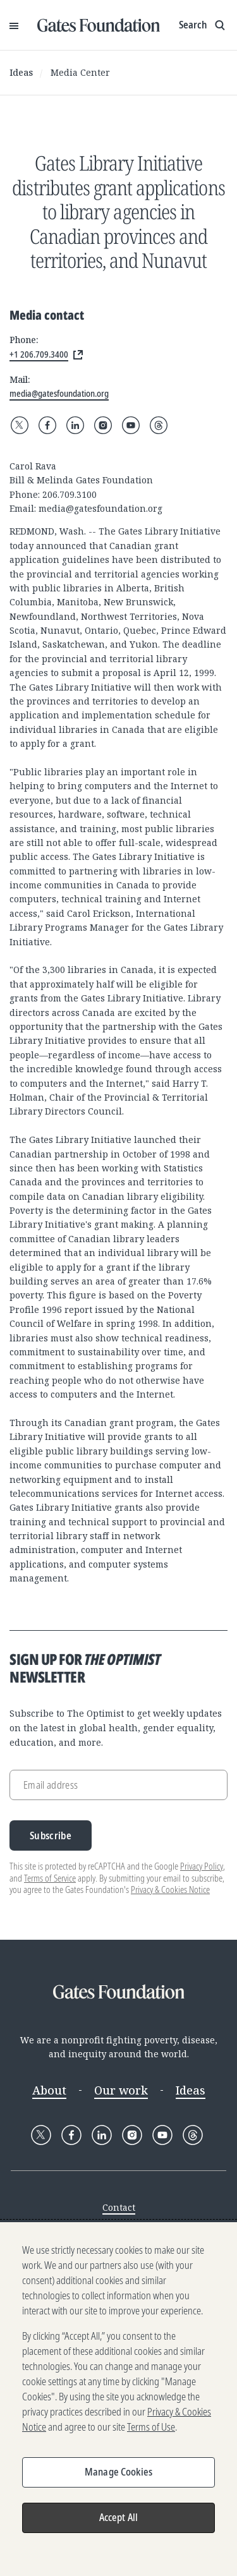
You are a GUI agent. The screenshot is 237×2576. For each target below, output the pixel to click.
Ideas (21, 72)
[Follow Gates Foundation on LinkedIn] (75, 425)
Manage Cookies (118, 2472)
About (49, 2090)
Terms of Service (50, 1878)
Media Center (80, 72)
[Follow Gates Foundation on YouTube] (131, 425)
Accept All (118, 2517)
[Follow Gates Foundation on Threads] (159, 425)
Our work (121, 2090)
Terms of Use (151, 2427)
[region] (118, 2399)
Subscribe (50, 1835)
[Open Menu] (13, 25)
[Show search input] (203, 25)
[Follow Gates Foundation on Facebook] (47, 425)
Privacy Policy (201, 1866)
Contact (118, 2207)
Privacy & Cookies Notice (170, 1890)
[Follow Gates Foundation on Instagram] (103, 425)
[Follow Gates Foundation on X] (19, 425)
